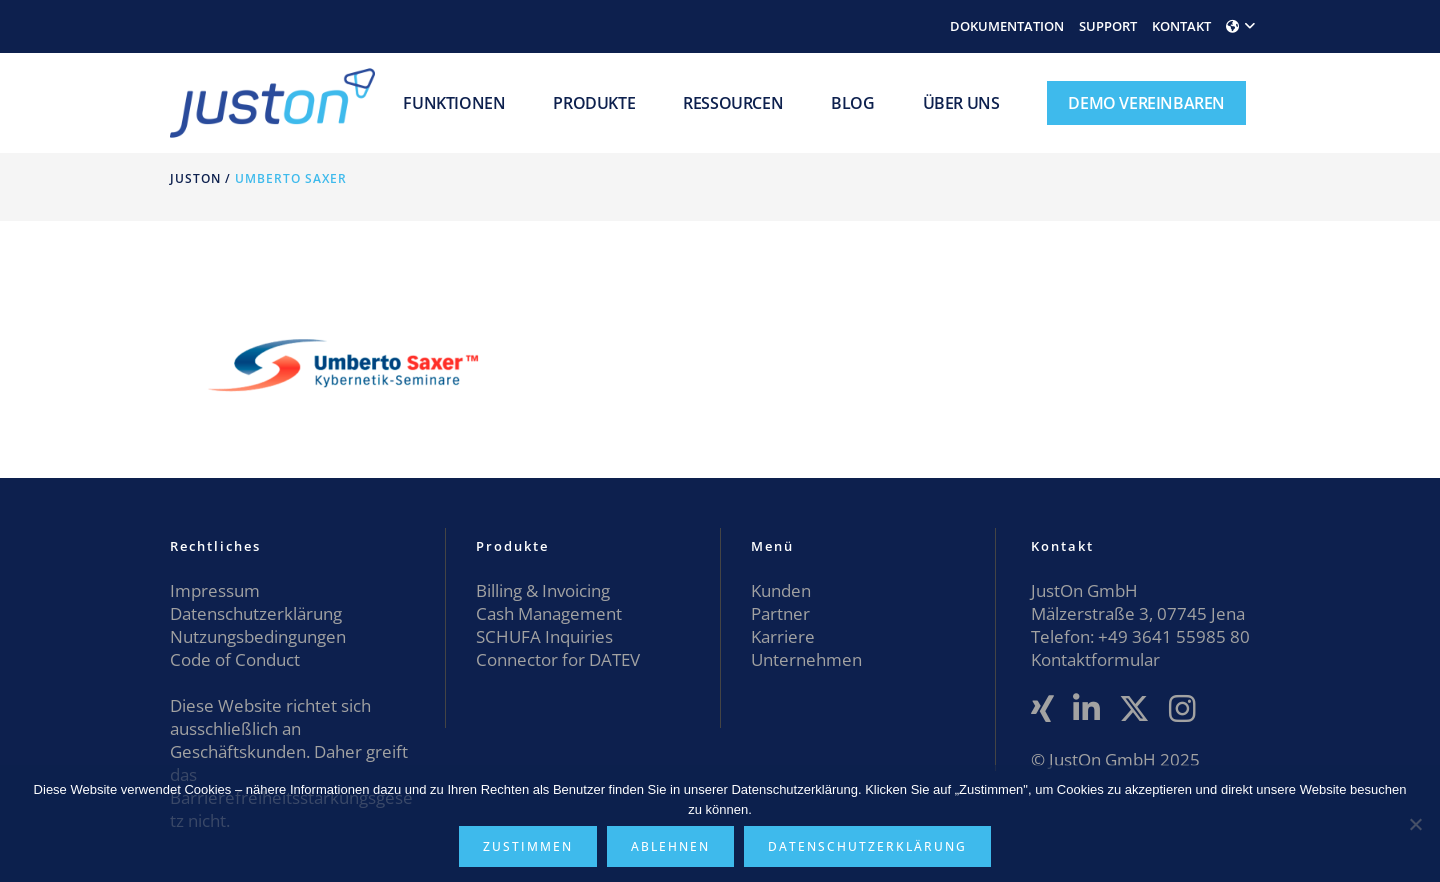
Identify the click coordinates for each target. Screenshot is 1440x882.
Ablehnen (670, 846)
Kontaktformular (1095, 659)
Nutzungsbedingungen (258, 636)
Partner (780, 613)
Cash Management (549, 613)
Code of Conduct (235, 659)
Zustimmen (528, 846)
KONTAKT (1181, 26)
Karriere (783, 636)
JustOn (195, 178)
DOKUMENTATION (1007, 26)
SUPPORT (1108, 26)
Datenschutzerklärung (256, 613)
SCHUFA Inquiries (544, 636)
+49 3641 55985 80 (1172, 636)
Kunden (781, 590)
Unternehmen (806, 659)
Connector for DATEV (558, 659)
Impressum (215, 590)
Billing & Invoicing (543, 590)
